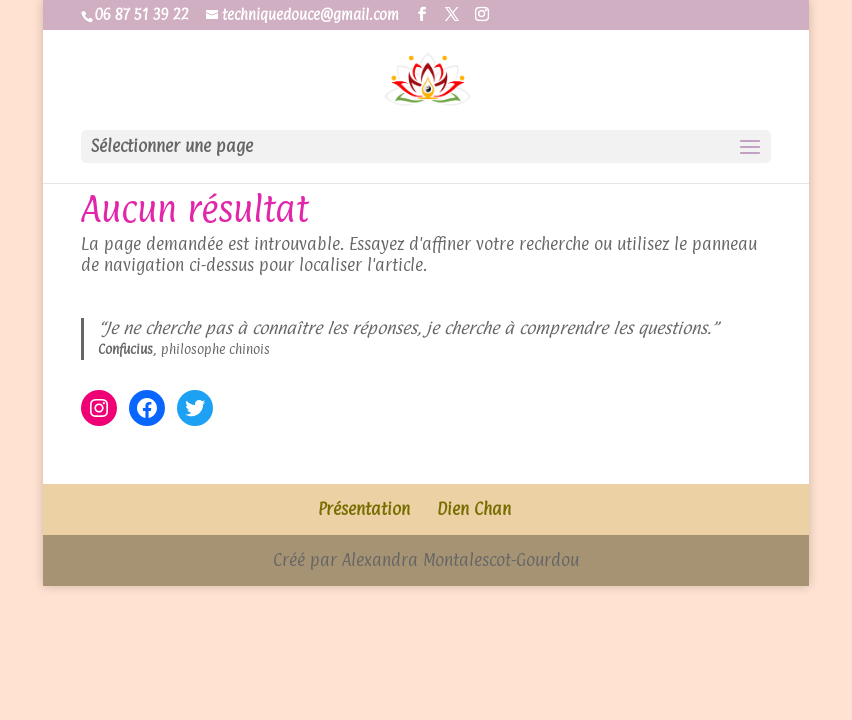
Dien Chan (474, 509)
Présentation (364, 509)
